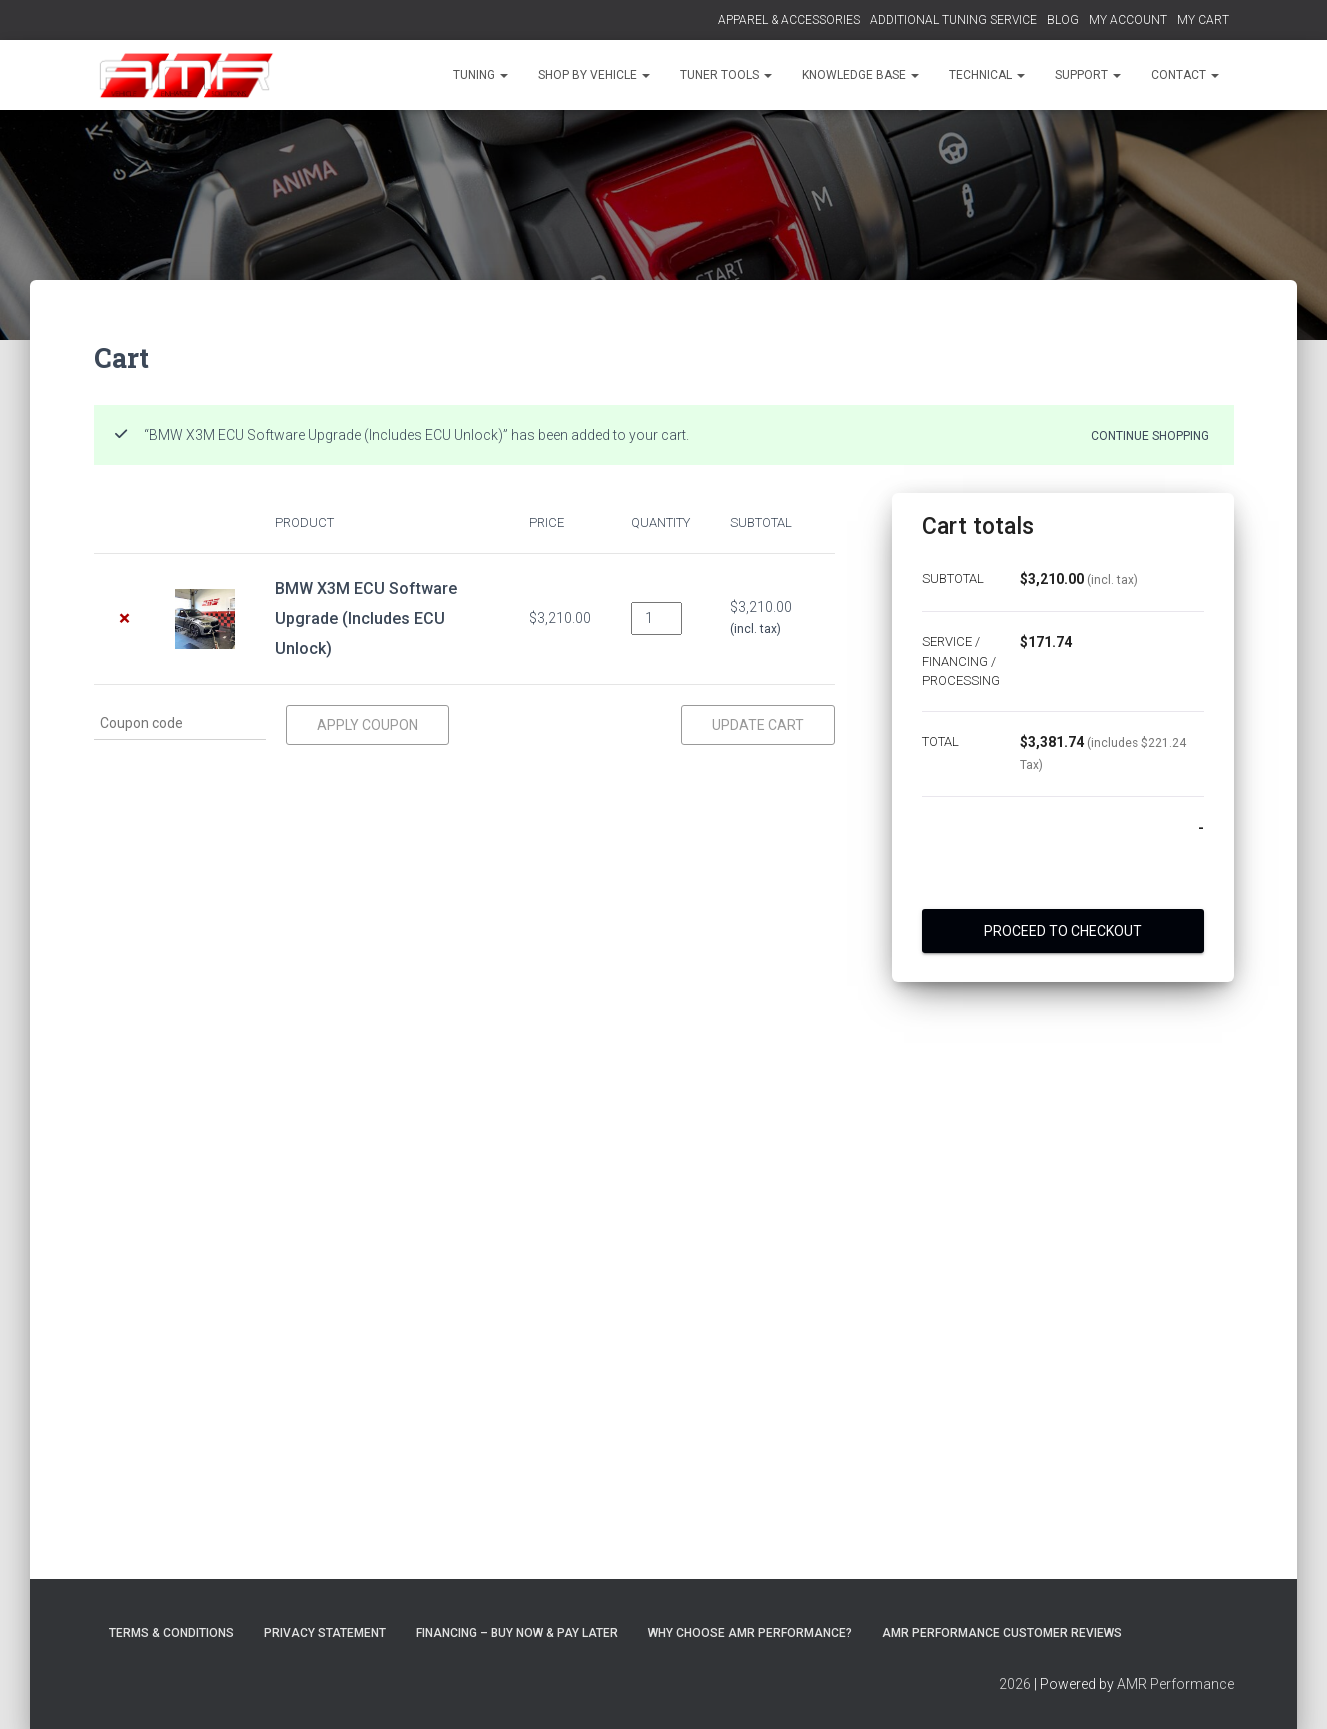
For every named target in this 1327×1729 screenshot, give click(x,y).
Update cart (758, 725)
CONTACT (1185, 75)
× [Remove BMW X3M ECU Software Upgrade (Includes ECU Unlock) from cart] (124, 618)
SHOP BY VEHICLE (594, 75)
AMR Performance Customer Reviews (1002, 1633)
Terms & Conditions (171, 1633)
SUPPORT (1088, 75)
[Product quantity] (656, 618)
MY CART (1203, 20)
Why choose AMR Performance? (750, 1633)
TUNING (480, 75)
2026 (1015, 1684)
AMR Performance (1175, 1684)
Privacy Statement (325, 1633)
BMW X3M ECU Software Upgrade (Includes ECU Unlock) (366, 618)
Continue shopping (1150, 435)
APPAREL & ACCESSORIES (789, 20)
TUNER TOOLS (726, 75)
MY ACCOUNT (1128, 20)
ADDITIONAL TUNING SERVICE (953, 20)
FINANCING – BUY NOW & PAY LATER (517, 1633)
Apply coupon (367, 725)
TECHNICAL (987, 75)
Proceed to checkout (1063, 931)
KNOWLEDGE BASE (860, 75)
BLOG (1063, 20)
